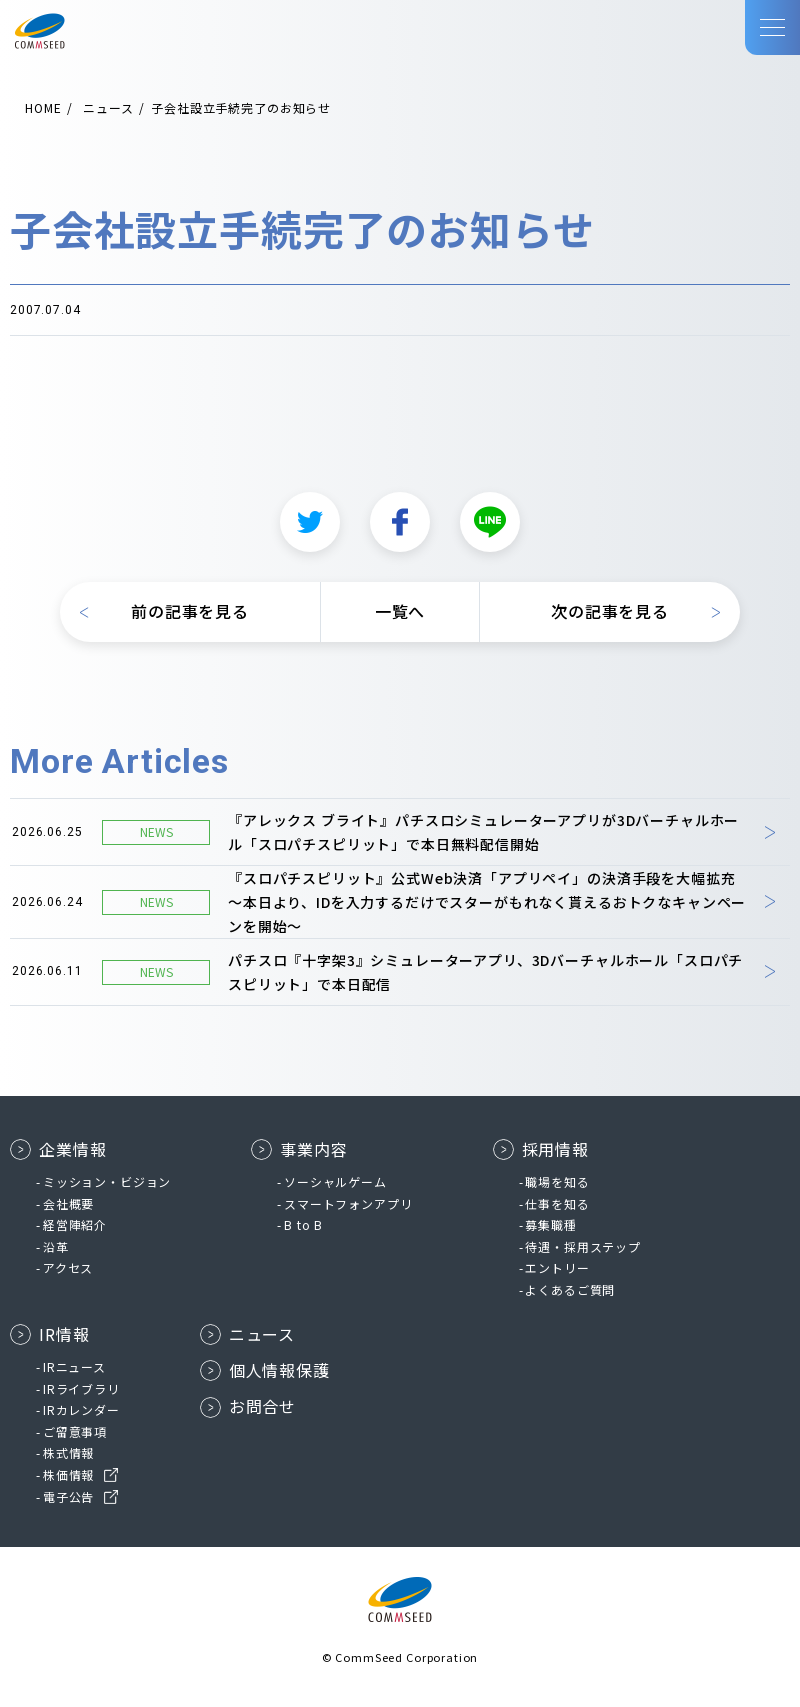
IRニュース (74, 1366)
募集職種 (550, 1224)
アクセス (68, 1267)
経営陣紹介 (75, 1224)
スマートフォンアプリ (348, 1203)
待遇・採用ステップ (583, 1246)
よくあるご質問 (570, 1289)
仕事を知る (557, 1203)
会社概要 (68, 1203)
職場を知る (557, 1181)
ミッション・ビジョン (107, 1181)
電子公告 (68, 1496)
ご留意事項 (75, 1431)
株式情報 (68, 1452)
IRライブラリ (81, 1388)
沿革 (56, 1246)
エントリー (557, 1267)
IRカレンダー (81, 1409)
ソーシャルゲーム (335, 1181)
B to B (303, 1224)
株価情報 (68, 1474)
